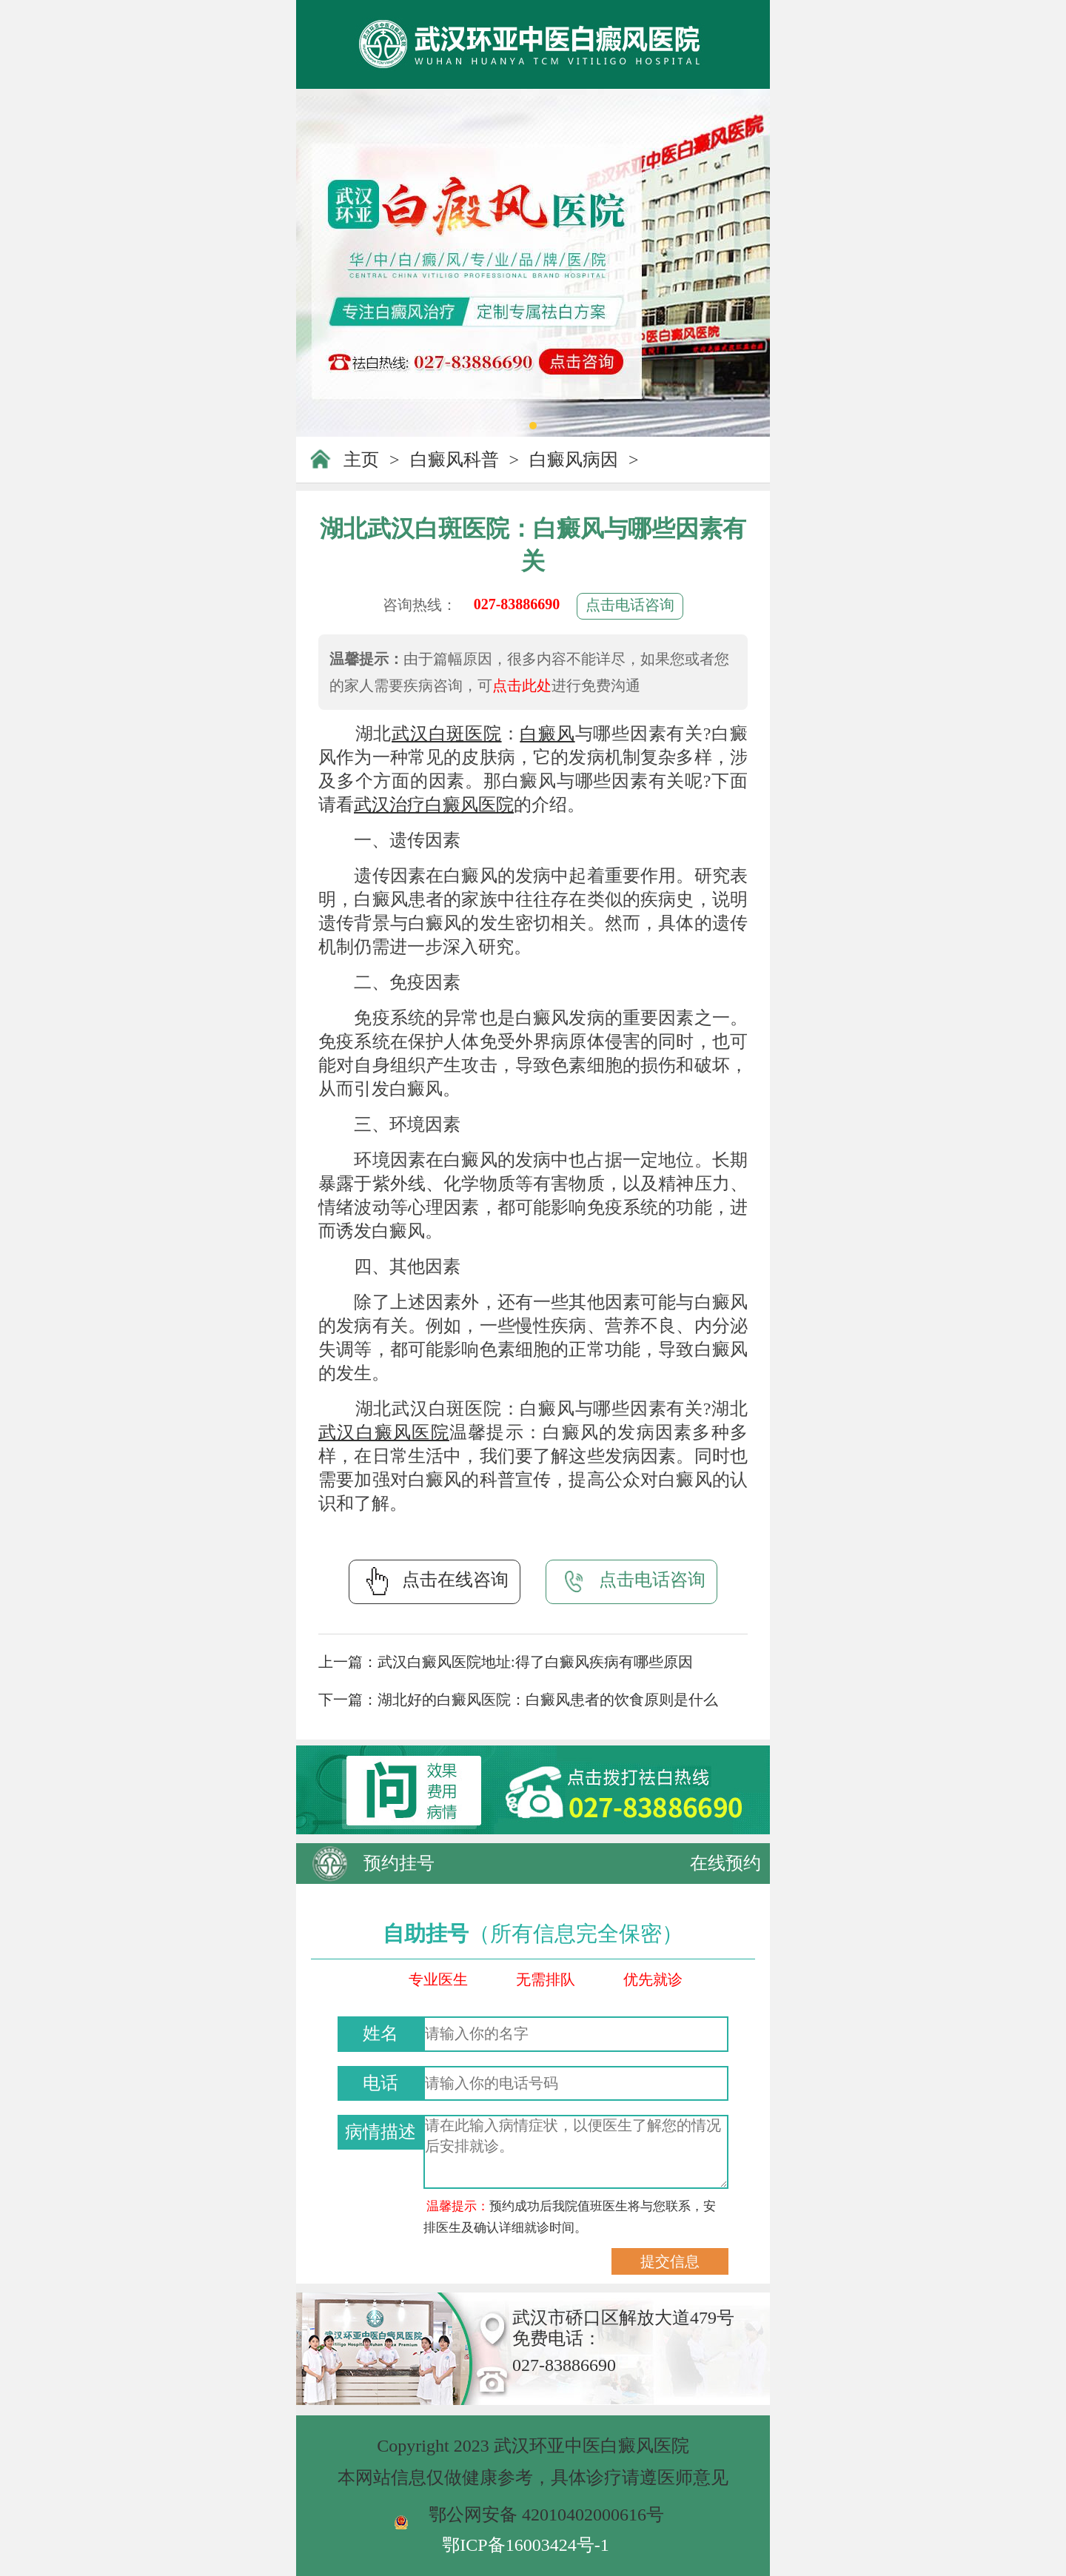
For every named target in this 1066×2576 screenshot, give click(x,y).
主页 (361, 459)
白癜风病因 (573, 459)
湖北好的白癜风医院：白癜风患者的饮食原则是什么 (548, 1699)
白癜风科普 (454, 459)
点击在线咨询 (435, 1581)
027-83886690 (517, 604)
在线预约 (725, 1863)
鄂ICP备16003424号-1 (525, 2545)
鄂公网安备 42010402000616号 (546, 2514)
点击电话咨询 (630, 605)
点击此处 (522, 685)
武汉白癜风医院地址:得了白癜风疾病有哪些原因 (535, 1662)
